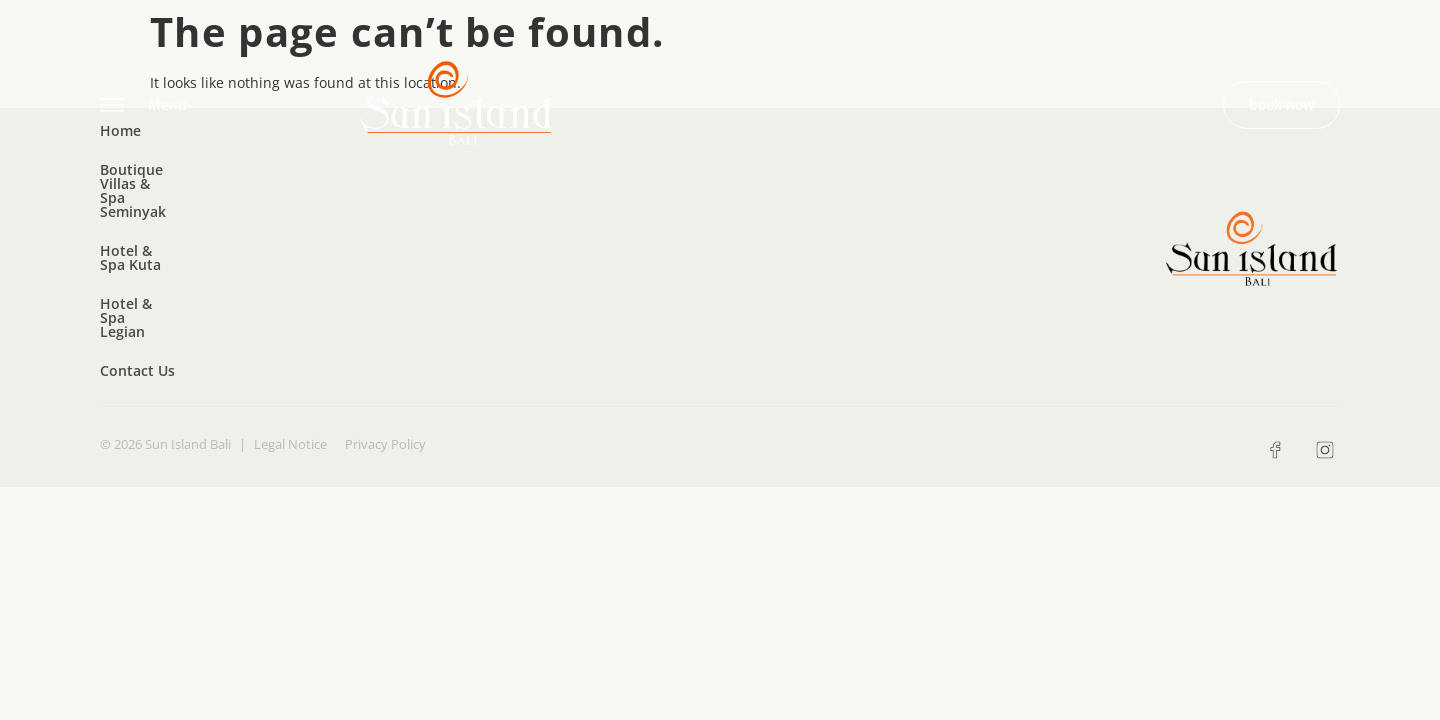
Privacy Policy (385, 275)
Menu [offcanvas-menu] (143, 105)
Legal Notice (290, 275)
